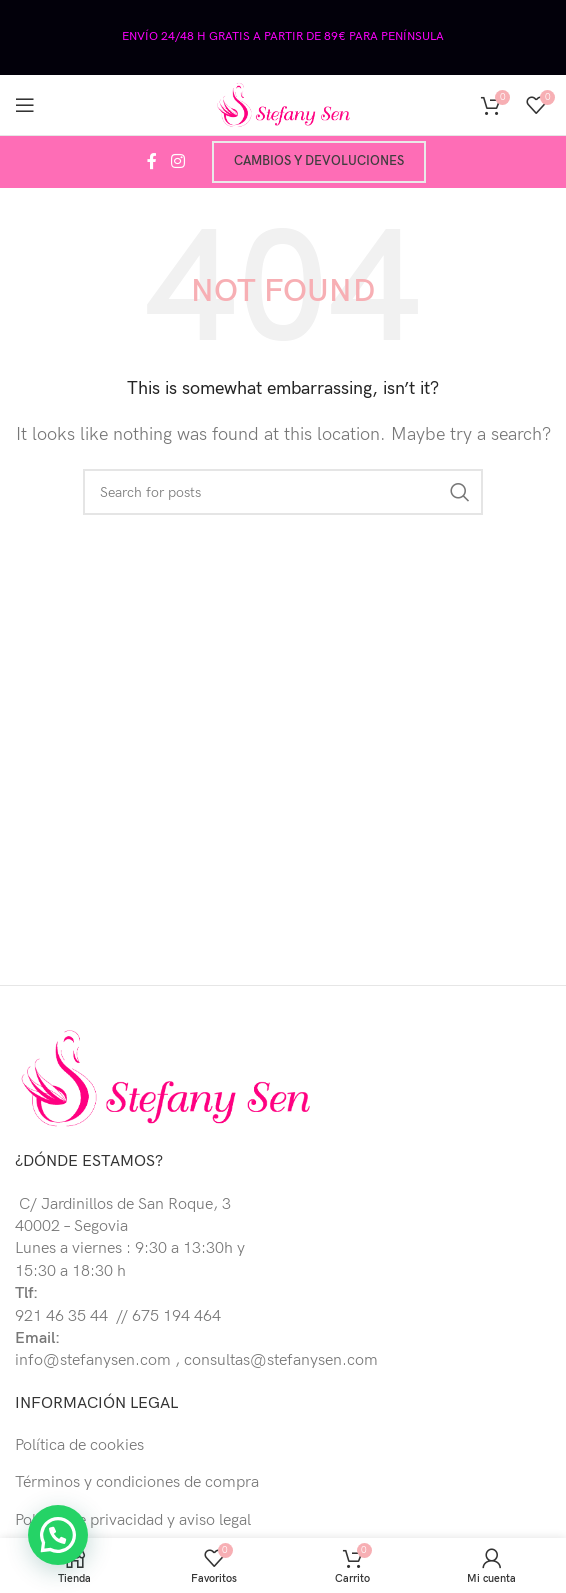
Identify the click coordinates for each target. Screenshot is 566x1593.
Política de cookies (79, 1445)
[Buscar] (283, 492)
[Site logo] (283, 104)
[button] (61, 1534)
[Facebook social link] (152, 162)
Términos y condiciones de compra (137, 1482)
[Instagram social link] (177, 162)
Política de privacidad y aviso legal (133, 1520)
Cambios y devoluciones (319, 161)
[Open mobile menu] (25, 105)
